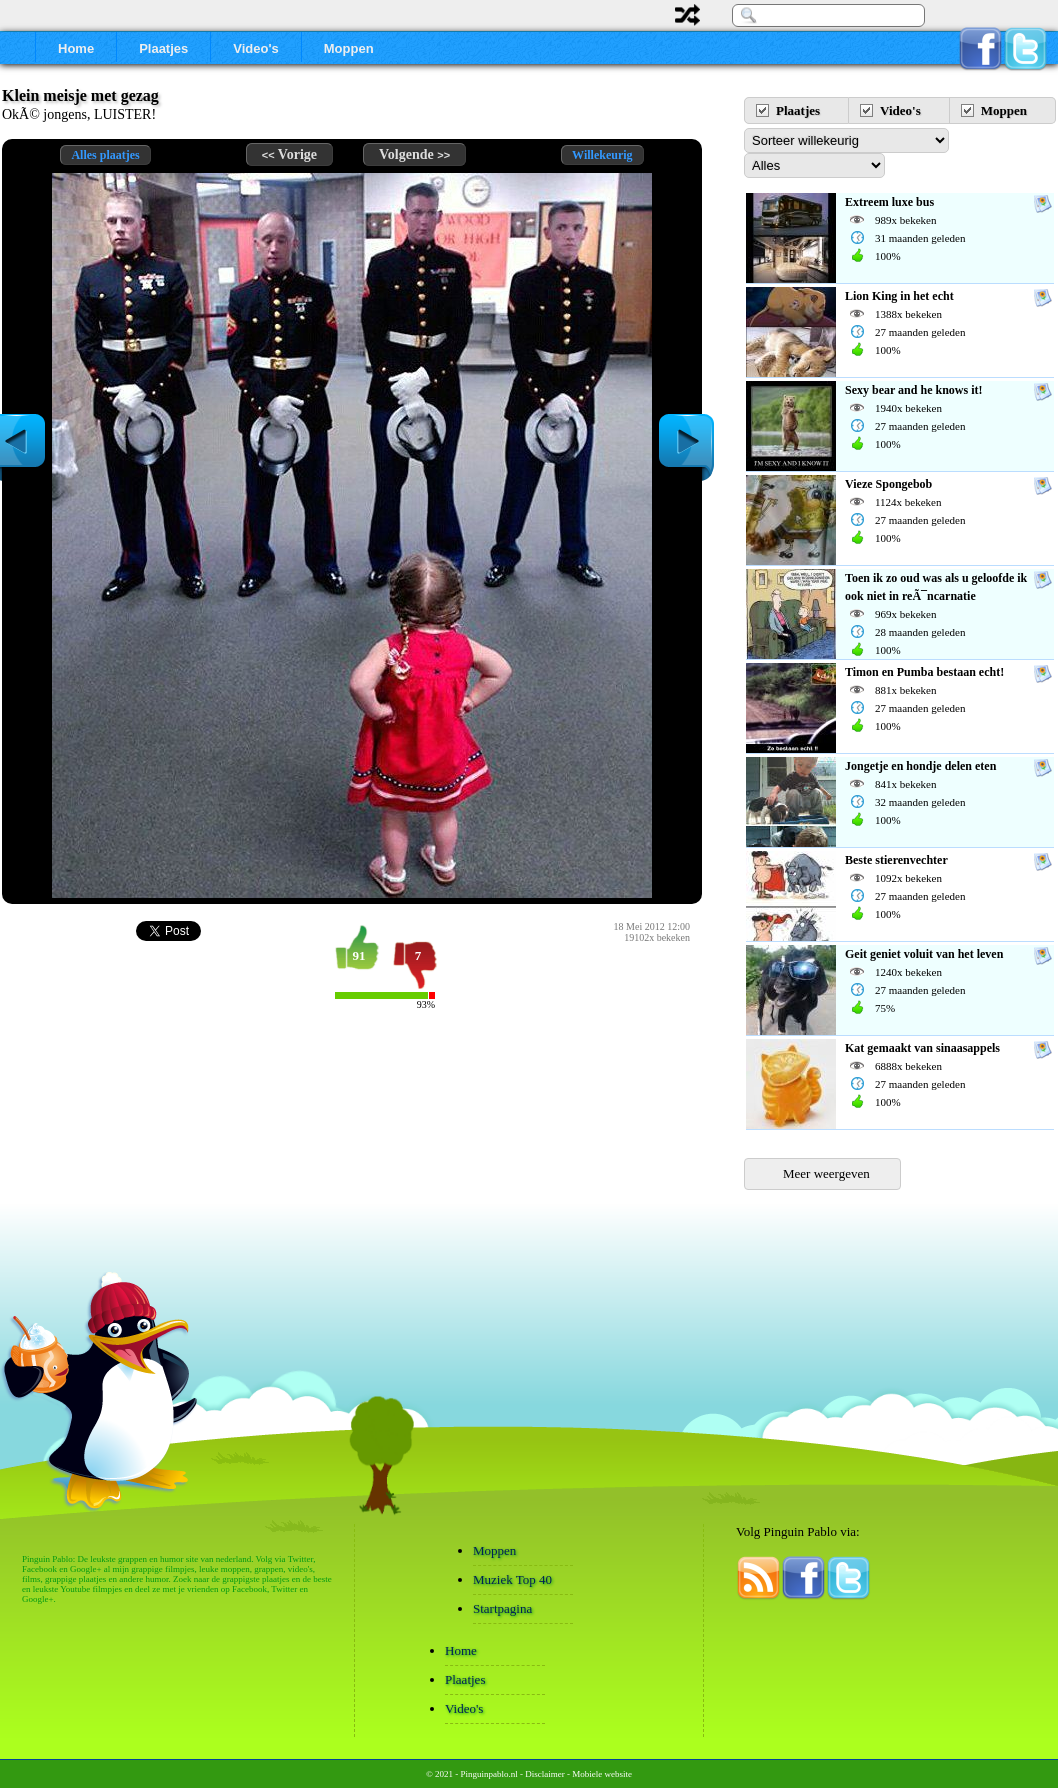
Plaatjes (163, 48)
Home (76, 48)
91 (359, 955)
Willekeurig (602, 155)
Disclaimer (545, 1774)
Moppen (349, 48)
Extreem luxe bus (889, 202)
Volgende (414, 154)
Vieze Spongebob (888, 484)
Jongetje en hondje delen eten (920, 766)
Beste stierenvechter (896, 860)
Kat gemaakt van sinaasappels (922, 1048)
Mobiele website (602, 1774)
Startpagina (502, 1608)
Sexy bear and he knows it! (913, 390)
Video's (255, 48)
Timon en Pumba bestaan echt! (924, 672)
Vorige (289, 154)
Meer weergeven (826, 1173)
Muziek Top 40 (512, 1579)
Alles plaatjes (105, 155)
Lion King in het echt (899, 296)
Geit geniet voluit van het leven (924, 954)
